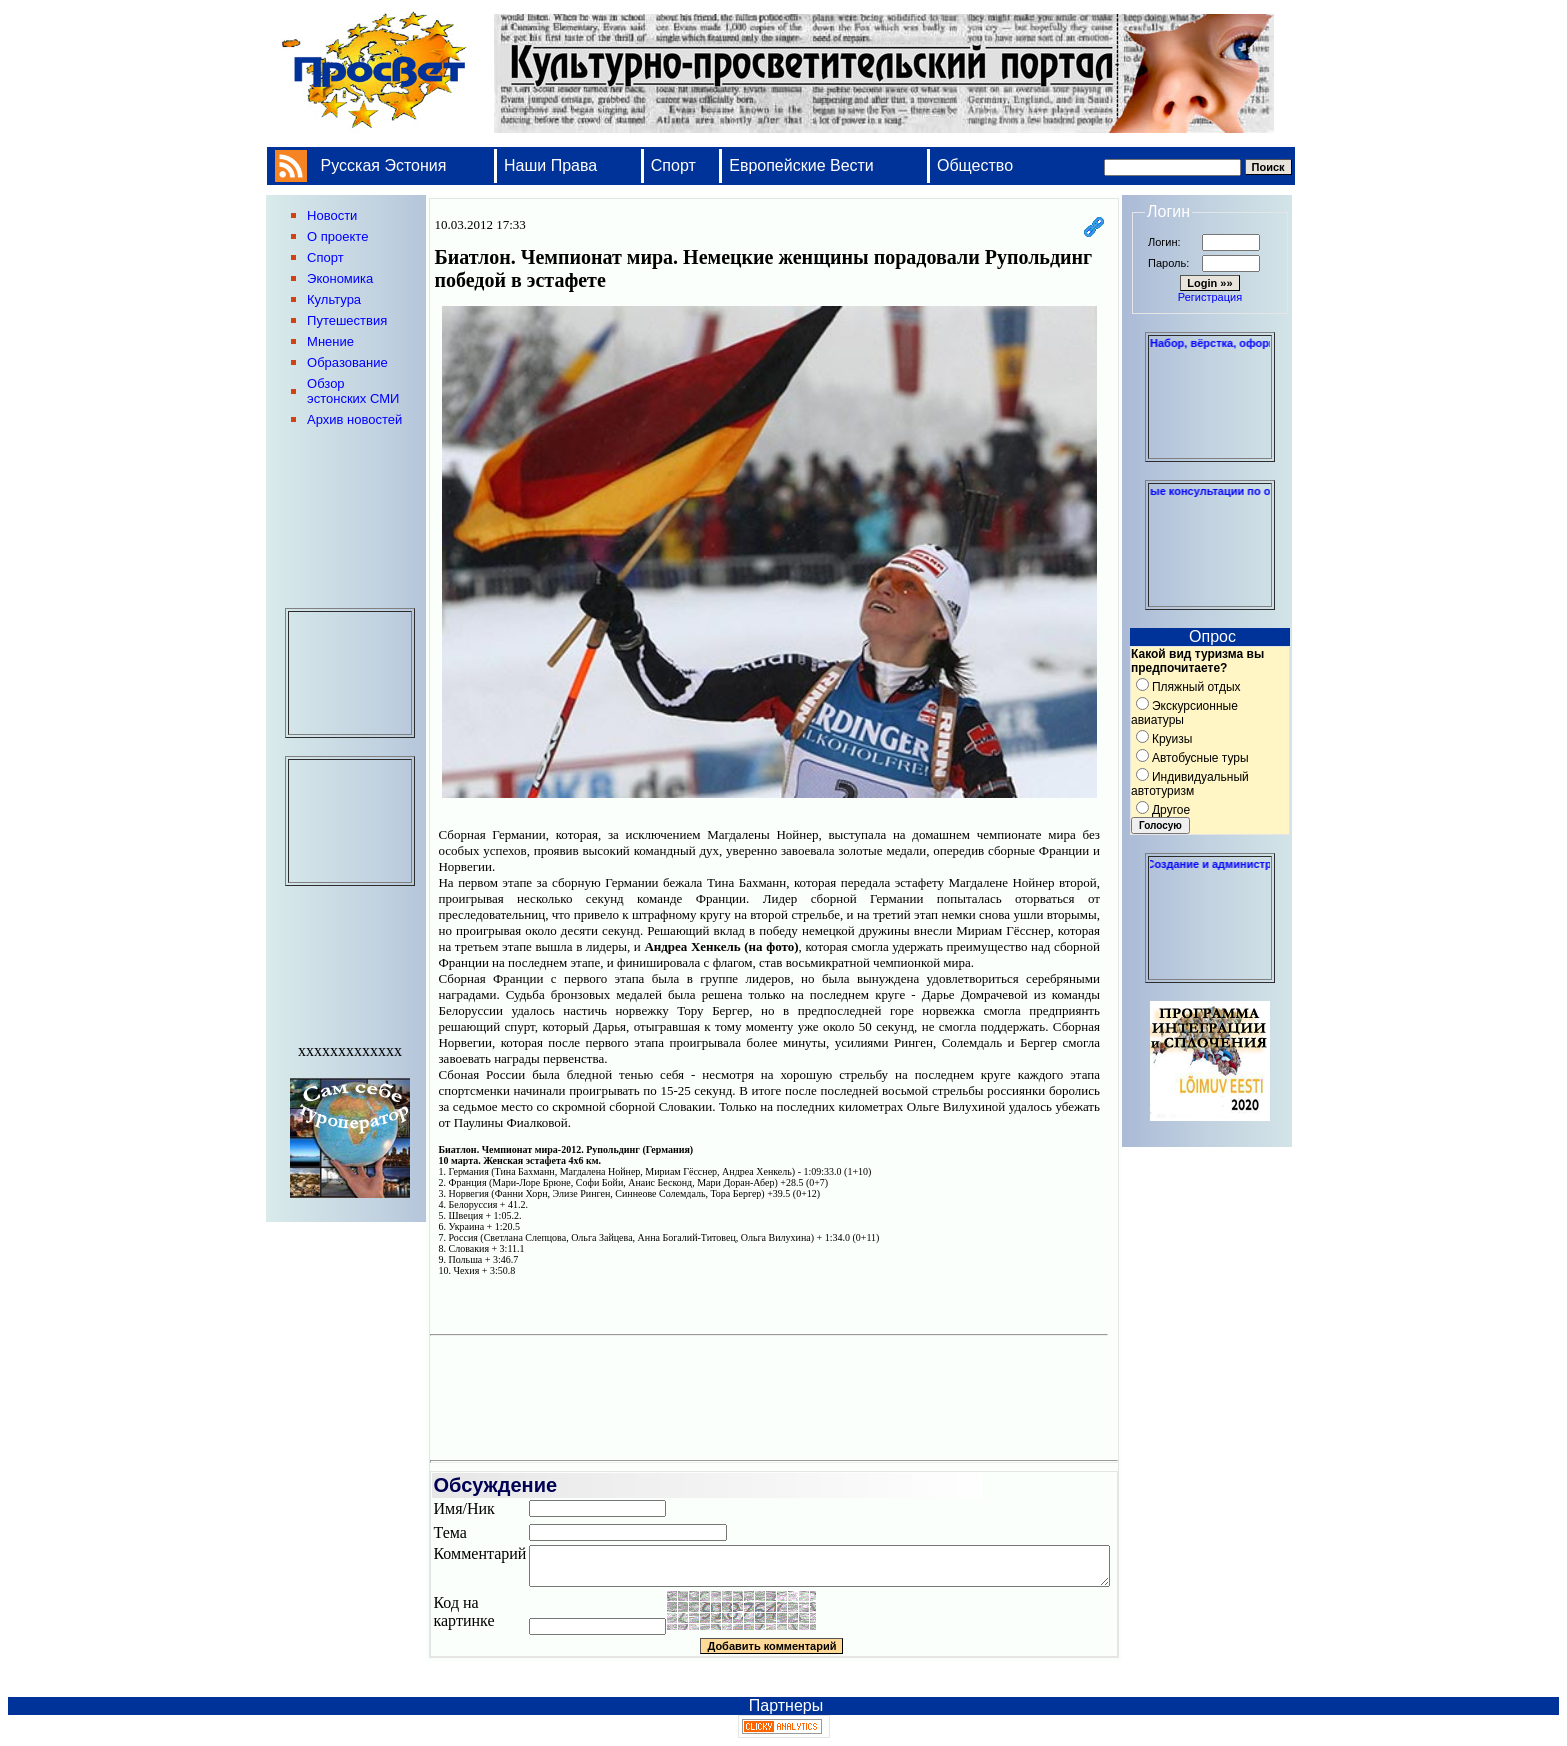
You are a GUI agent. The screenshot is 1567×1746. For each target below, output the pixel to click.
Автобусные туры (1200, 758)
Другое (1171, 810)
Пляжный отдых (1196, 687)
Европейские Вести (801, 165)
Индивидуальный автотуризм (1190, 784)
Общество (975, 165)
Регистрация (1210, 297)
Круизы (1172, 739)
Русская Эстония (384, 165)
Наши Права (553, 165)
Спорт (673, 165)
